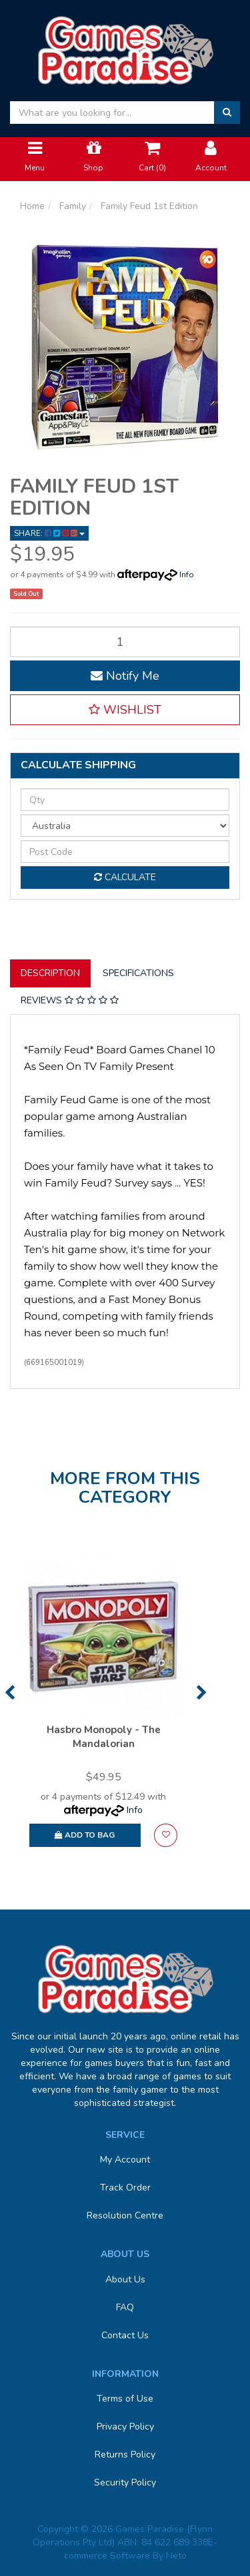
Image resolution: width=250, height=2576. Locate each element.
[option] (103, 1708)
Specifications (138, 973)
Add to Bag (85, 1835)
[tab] (51, 973)
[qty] (125, 799)
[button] (125, 709)
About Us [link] (125, 2279)
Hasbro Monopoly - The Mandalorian (104, 1736)
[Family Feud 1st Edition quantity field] (125, 642)
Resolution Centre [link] (125, 2215)
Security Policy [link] (125, 2482)
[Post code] (125, 851)
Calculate (125, 877)
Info (186, 574)
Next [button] (201, 1692)
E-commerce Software (141, 2549)
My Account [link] (125, 2159)
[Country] (125, 825)
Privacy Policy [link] (125, 2426)
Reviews (70, 1000)
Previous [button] (9, 1692)
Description (50, 973)
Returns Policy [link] (125, 2454)
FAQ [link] (125, 2307)
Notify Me (125, 676)
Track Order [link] (125, 2187)
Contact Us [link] (125, 2335)
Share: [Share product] (49, 533)
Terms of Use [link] (125, 2398)
